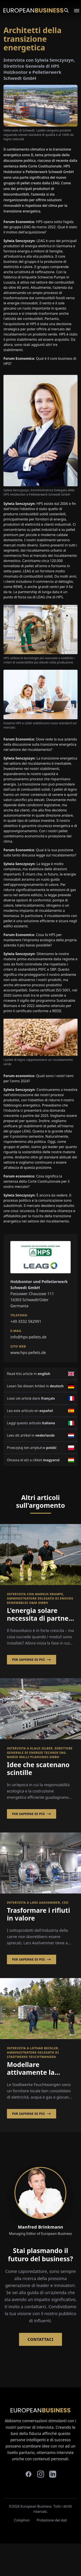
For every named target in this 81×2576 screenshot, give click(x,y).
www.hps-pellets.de (28, 1352)
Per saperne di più (31, 1659)
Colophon (22, 2520)
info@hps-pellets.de (28, 1336)
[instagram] (40, 2474)
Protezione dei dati (52, 2520)
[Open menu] (74, 10)
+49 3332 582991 (25, 1321)
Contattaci (41, 2339)
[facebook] (28, 2474)
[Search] (66, 10)
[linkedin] (52, 2474)
